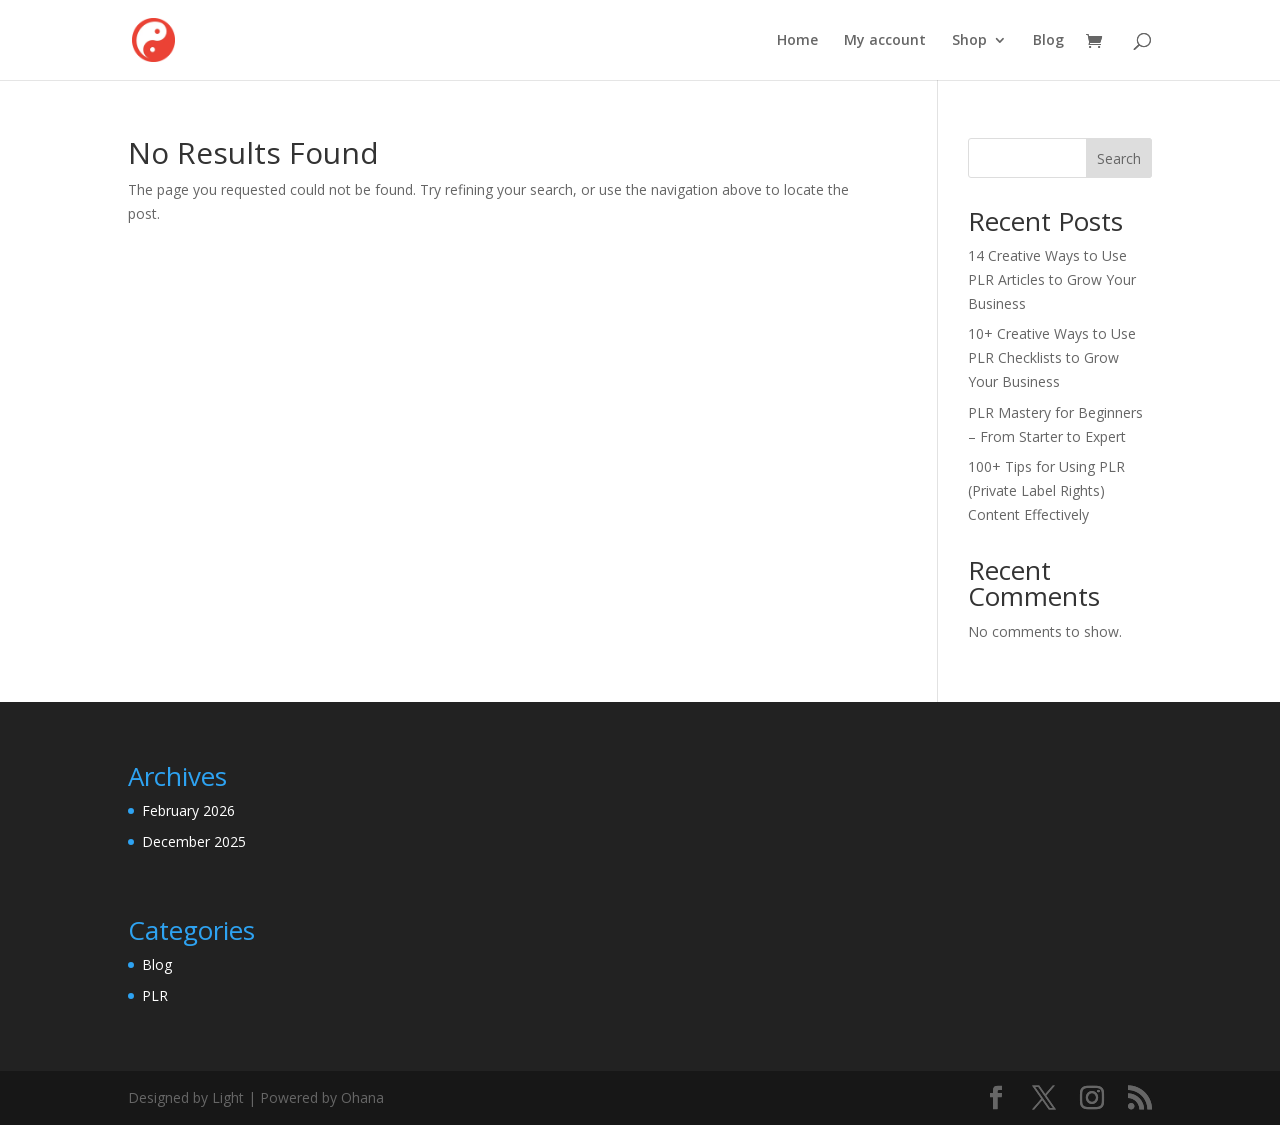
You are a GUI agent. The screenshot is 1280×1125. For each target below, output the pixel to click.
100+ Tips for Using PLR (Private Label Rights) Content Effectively (1046, 490)
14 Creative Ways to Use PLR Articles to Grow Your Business (1052, 279)
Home (797, 41)
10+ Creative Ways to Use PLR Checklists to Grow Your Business (1052, 357)
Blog (1048, 41)
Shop (969, 41)
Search (1119, 158)
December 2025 (194, 841)
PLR (155, 995)
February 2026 (188, 810)
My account (885, 41)
